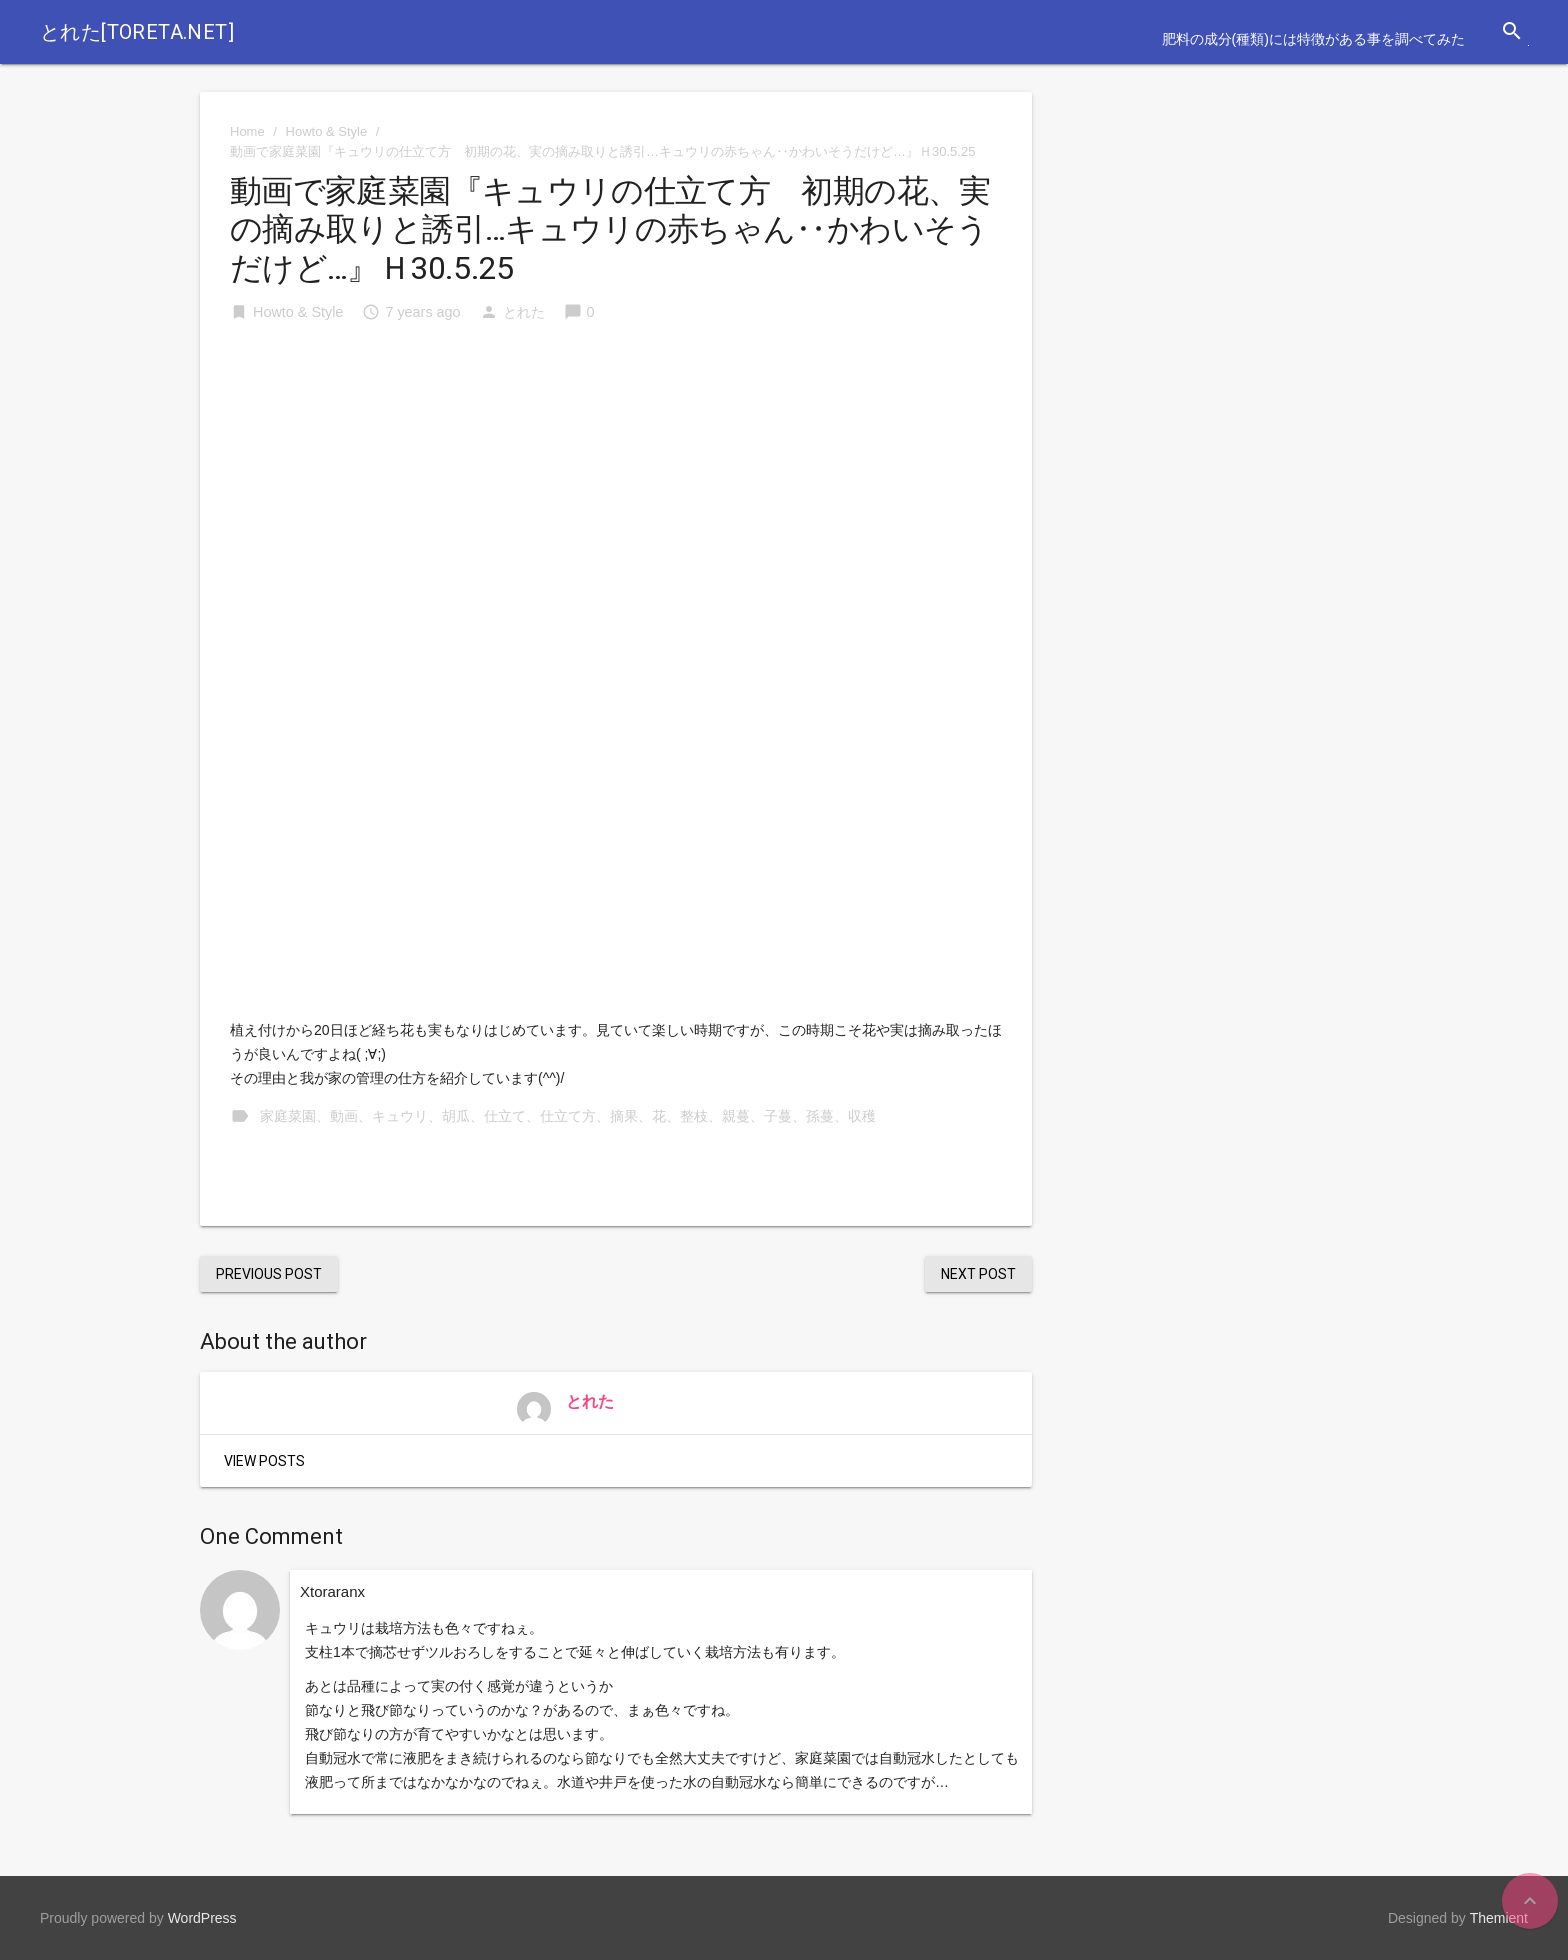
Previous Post (269, 1274)
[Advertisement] (616, 492)
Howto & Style (327, 131)
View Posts (264, 1461)
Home (247, 131)
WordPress (202, 1918)
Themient (1499, 1918)
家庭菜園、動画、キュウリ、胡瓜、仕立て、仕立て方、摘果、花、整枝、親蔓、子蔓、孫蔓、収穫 (568, 1116)
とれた (524, 312)
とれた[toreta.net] (137, 32)
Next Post (978, 1274)
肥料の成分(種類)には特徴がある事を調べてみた (1313, 39)
